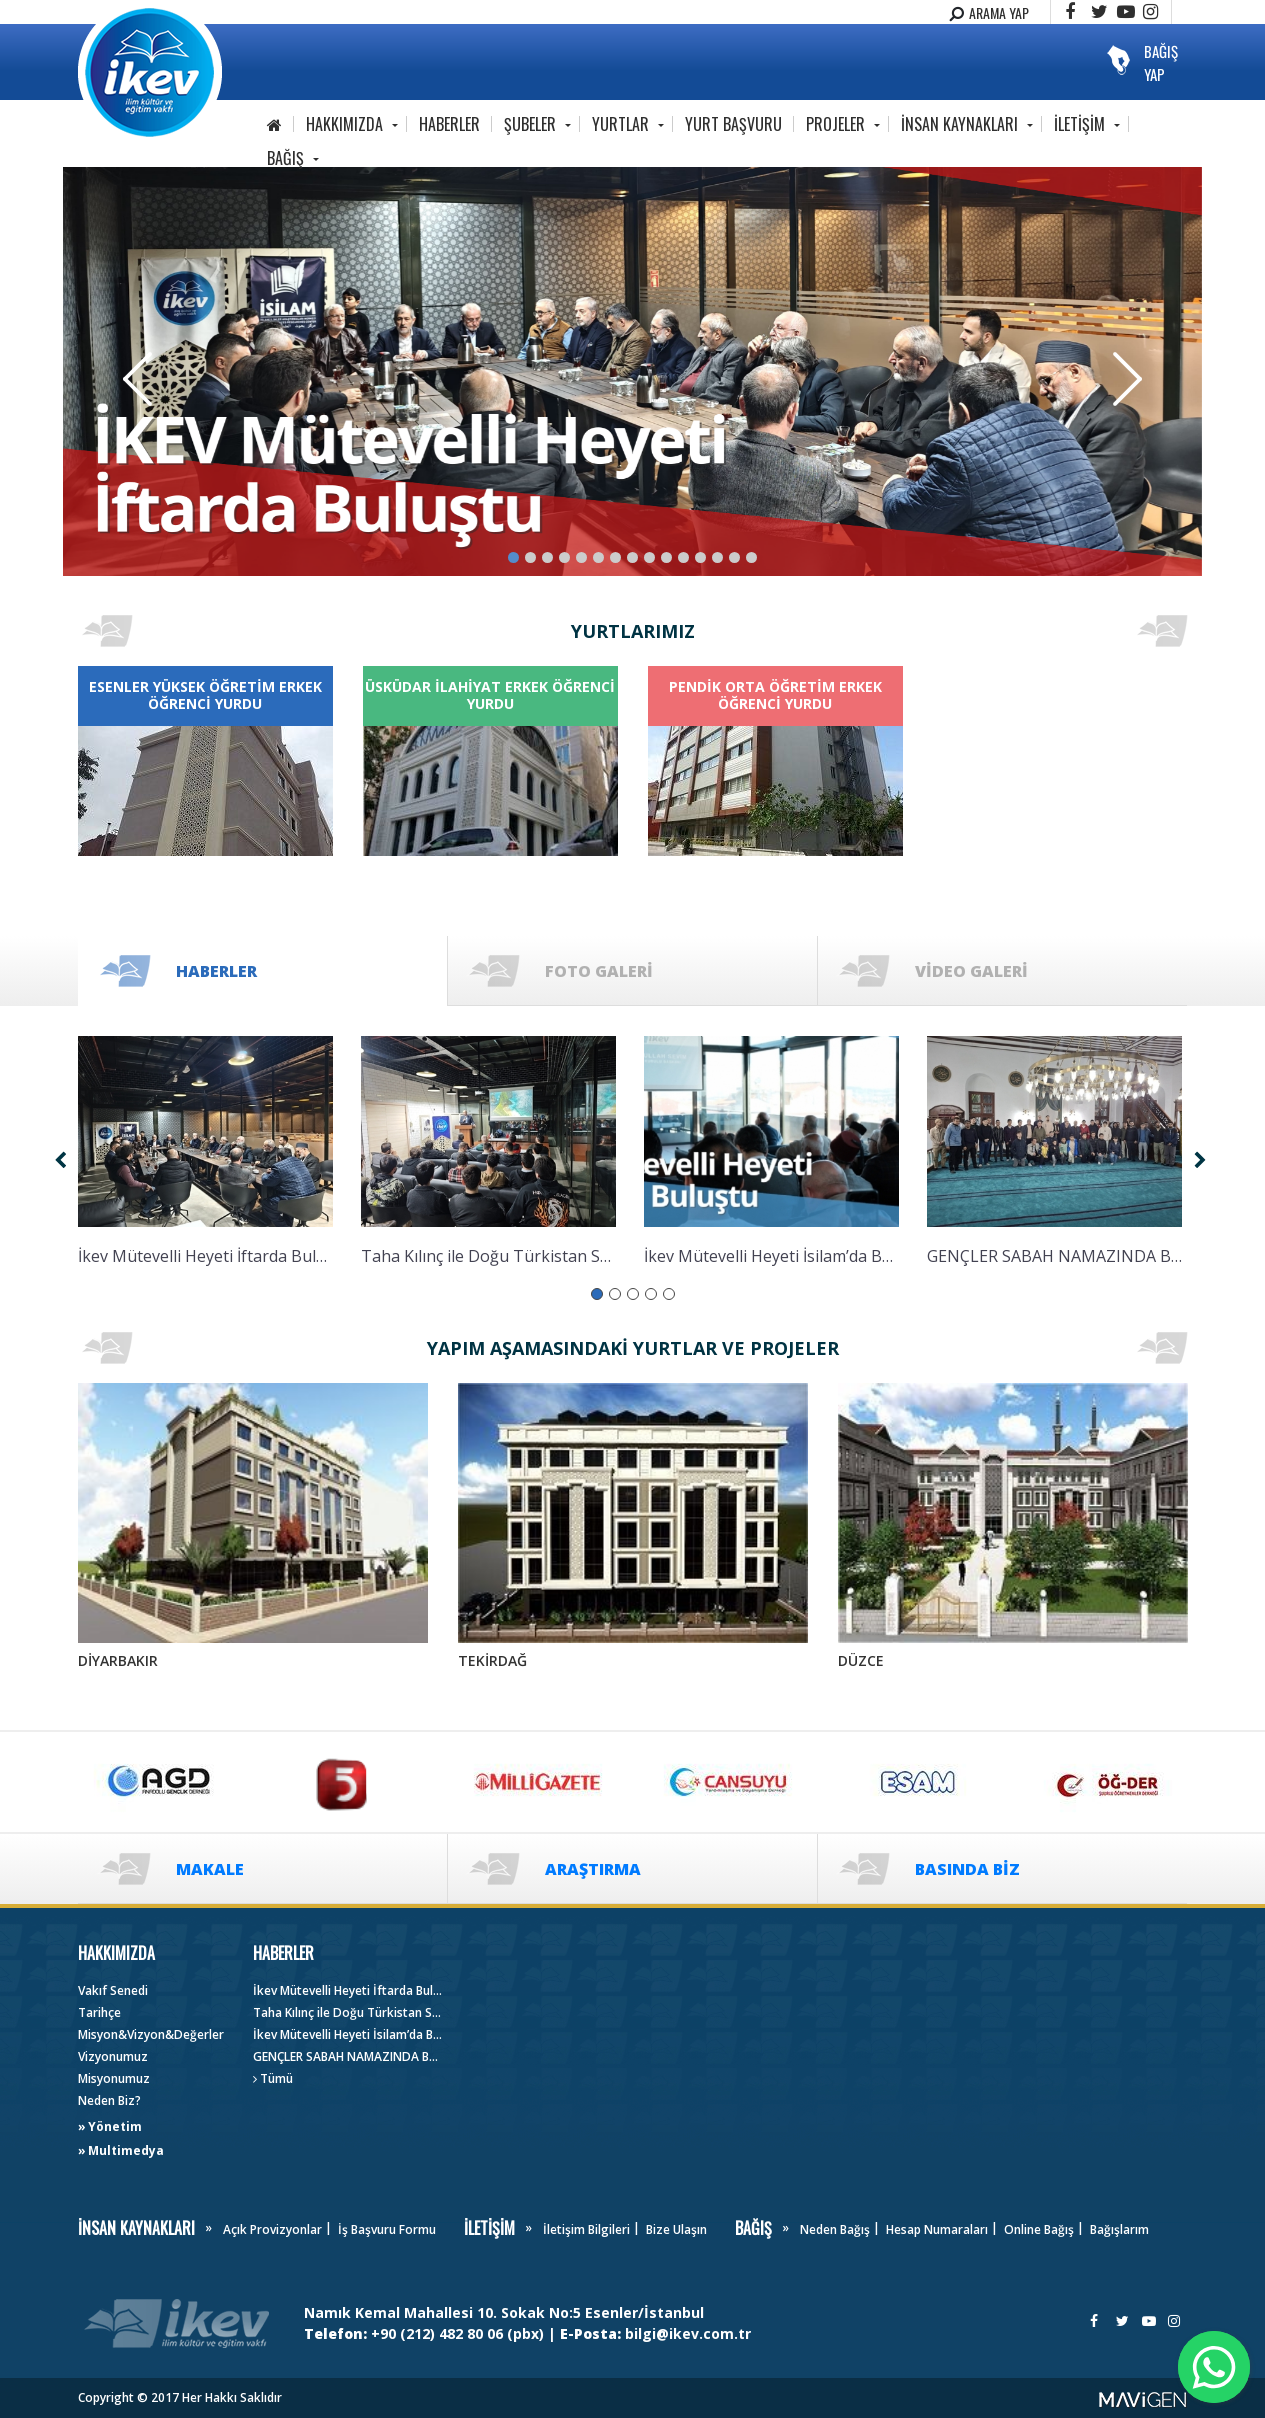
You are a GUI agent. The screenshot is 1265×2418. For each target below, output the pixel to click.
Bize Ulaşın (676, 2229)
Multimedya (126, 2150)
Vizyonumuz (113, 2056)
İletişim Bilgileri (586, 2229)
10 (666, 557)
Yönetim (115, 2126)
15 (751, 557)
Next (1127, 379)
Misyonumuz (114, 2078)
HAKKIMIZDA (344, 124)
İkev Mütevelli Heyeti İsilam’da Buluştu (348, 2034)
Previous (137, 379)
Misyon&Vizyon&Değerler (151, 2034)
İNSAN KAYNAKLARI (959, 124)
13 (717, 557)
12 (700, 557)
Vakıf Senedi (113, 1990)
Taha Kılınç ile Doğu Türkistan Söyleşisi (348, 2012)
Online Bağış (1039, 2229)
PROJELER (835, 124)
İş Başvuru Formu (387, 2229)
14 (734, 557)
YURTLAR (620, 124)
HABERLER (449, 124)
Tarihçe (99, 2012)
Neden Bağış (835, 2229)
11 (683, 557)
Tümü (273, 2078)
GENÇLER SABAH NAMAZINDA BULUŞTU (348, 2056)
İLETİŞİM (1079, 124)
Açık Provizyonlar (272, 2229)
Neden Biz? (109, 2100)
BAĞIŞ (285, 158)
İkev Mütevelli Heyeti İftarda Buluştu (348, 1990)
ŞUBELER (530, 124)
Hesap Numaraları (937, 2229)
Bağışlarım (1119, 2229)
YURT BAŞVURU (733, 124)
